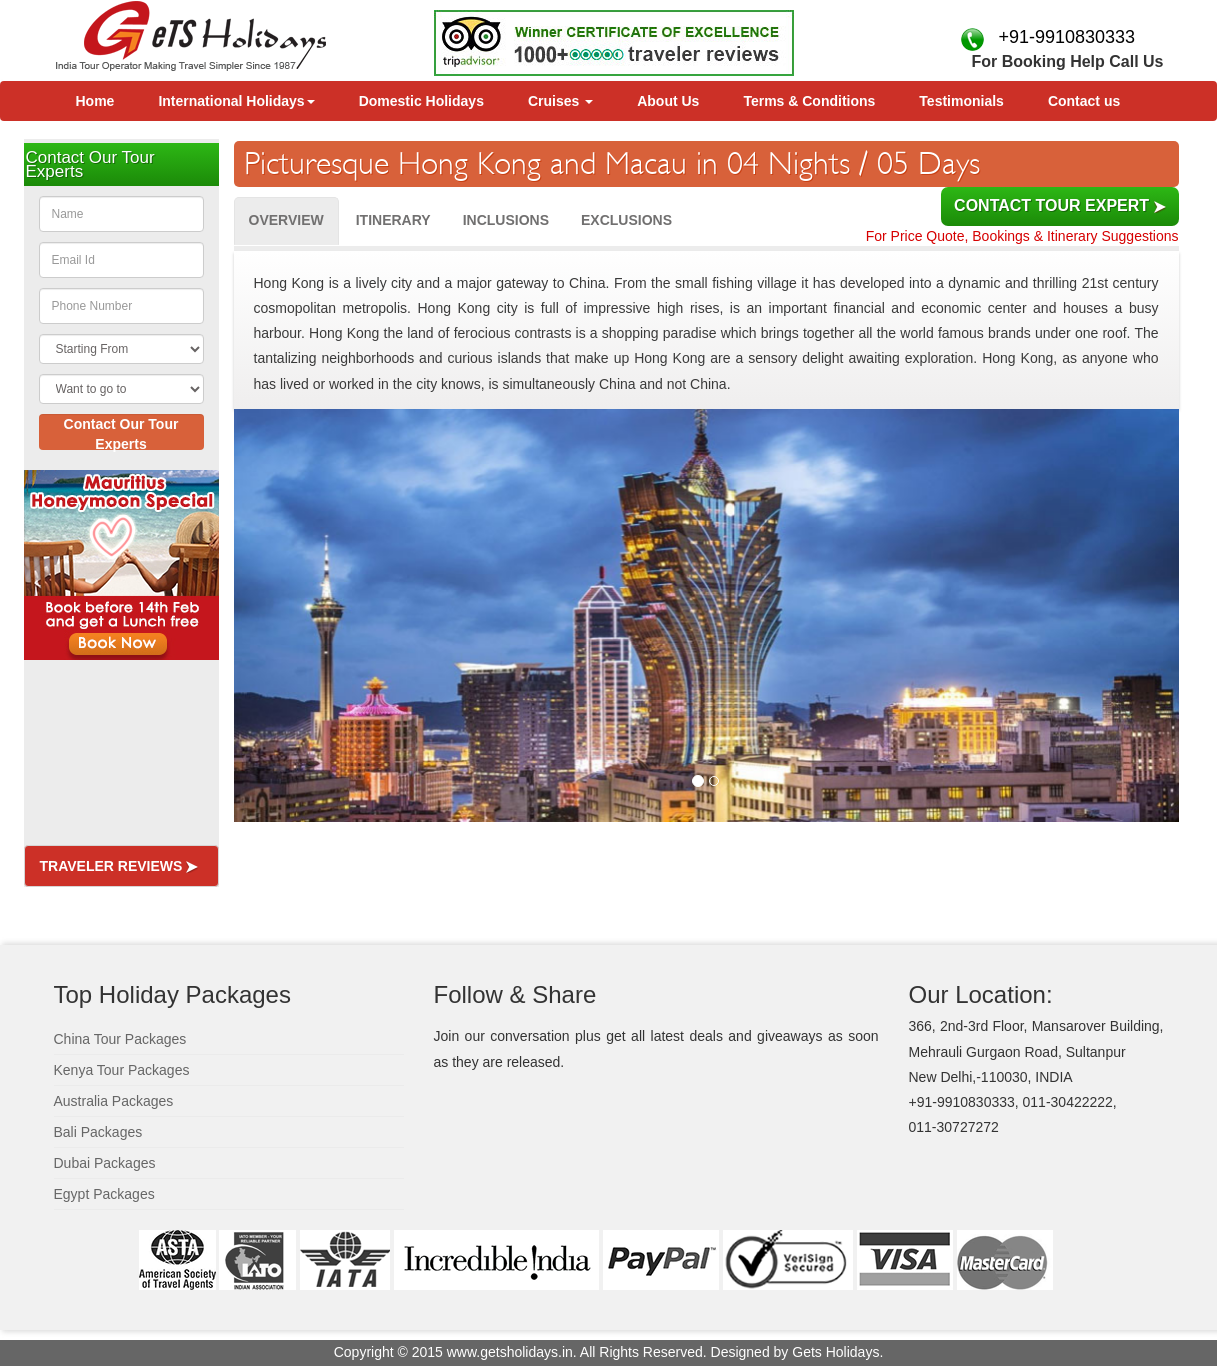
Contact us (1084, 101)
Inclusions (506, 220)
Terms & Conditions (809, 101)
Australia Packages (114, 1101)
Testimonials (961, 101)
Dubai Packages (105, 1163)
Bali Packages (98, 1132)
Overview (286, 220)
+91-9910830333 (1061, 37)
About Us (668, 101)
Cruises (560, 101)
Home (95, 101)
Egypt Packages (104, 1194)
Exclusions (626, 220)
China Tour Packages (120, 1039)
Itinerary (393, 220)
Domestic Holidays (421, 101)
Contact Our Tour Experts (121, 433)
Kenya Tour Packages (122, 1070)
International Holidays (236, 101)
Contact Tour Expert (1059, 205)
